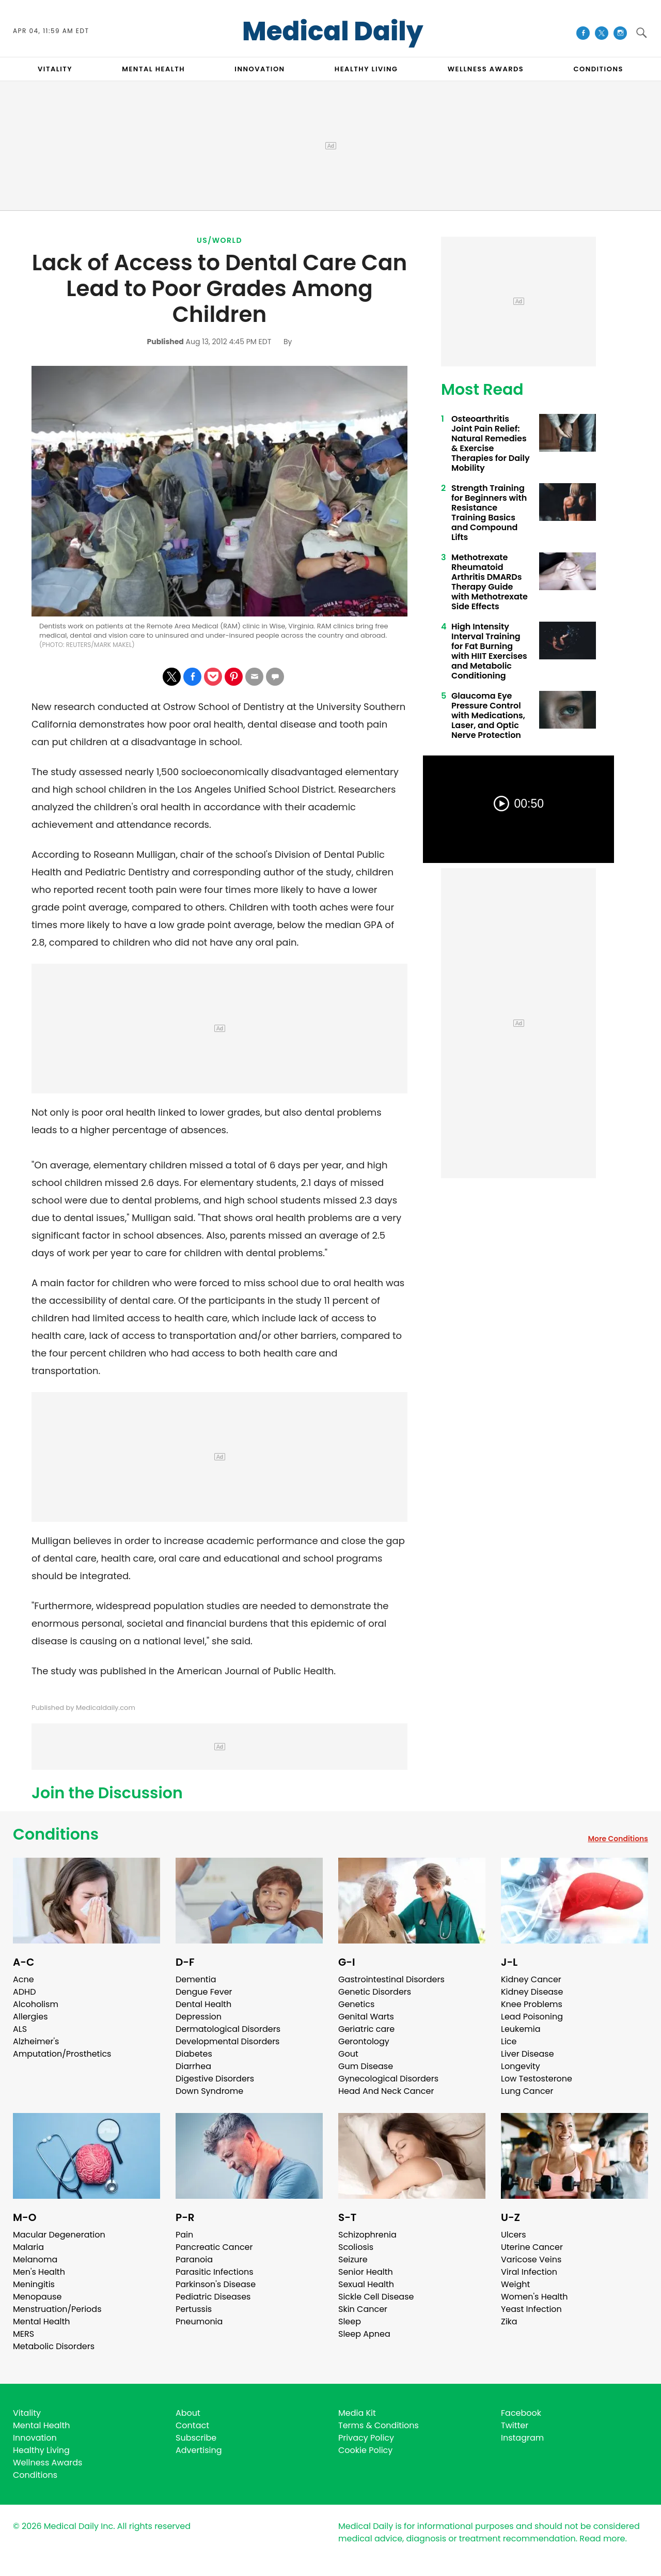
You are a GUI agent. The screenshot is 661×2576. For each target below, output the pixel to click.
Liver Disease (527, 2054)
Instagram (522, 2438)
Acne (23, 1979)
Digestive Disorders (215, 2079)
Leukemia (520, 2029)
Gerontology (363, 2041)
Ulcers (513, 2235)
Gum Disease (365, 2066)
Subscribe (196, 2438)
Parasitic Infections (215, 2272)
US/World (219, 240)
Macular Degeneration (59, 2235)
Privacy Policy (366, 2438)
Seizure (353, 2259)
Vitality (27, 2413)
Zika (509, 2321)
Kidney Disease (532, 1992)
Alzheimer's (36, 2041)
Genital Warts (366, 2017)
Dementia (196, 1979)
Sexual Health (366, 2284)
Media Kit (357, 2413)
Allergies (30, 2017)
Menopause (37, 2297)
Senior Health (365, 2272)
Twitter (514, 2425)
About (188, 2413)
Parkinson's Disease (216, 2284)
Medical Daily (332, 31)
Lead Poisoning (532, 2017)
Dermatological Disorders (228, 2029)
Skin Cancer (362, 2309)
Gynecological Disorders (388, 2079)
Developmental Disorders (227, 2041)
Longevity (520, 2066)
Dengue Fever (204, 1992)
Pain (184, 2235)
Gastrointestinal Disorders (391, 1979)
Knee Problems (531, 2004)
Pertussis (194, 2309)
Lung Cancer (527, 2091)
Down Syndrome (209, 2091)
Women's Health (534, 2297)
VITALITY (55, 69)
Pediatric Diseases (213, 2297)
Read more (602, 2538)
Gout (348, 2054)
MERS (23, 2334)
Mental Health (41, 2321)
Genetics (356, 2004)
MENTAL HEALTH (153, 69)
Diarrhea (193, 2066)
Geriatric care (366, 2029)
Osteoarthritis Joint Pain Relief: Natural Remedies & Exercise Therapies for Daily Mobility (490, 443)
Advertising (199, 2450)
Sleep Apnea (364, 2334)
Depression (199, 2017)
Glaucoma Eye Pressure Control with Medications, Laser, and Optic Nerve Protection (488, 715)
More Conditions (618, 1838)
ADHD (24, 1992)
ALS (20, 2029)
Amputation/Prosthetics (62, 2054)
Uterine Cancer (532, 2247)
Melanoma (35, 2259)
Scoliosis (355, 2247)
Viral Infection (529, 2272)
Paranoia (194, 2259)
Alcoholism (35, 2004)
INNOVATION (259, 69)
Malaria (28, 2247)
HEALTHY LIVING (366, 69)
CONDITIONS (598, 69)
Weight (515, 2284)
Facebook (521, 2413)
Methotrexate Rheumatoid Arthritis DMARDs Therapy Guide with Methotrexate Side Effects (489, 581)
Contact (192, 2425)
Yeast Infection (531, 2309)
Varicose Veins (531, 2259)
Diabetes (194, 2054)
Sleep (349, 2321)
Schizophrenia (367, 2235)
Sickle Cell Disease (376, 2297)
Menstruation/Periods (57, 2309)
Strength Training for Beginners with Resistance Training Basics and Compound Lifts (489, 512)
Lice (508, 2041)
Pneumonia (199, 2321)
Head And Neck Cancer (386, 2091)
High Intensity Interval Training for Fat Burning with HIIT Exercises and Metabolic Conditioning (489, 651)
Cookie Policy (365, 2450)
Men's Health (39, 2272)
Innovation (35, 2438)
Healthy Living (41, 2450)
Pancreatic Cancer (214, 2247)
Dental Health (203, 2004)
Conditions (56, 1834)
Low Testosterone (536, 2079)
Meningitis (34, 2284)
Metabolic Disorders (54, 2346)
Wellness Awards (486, 69)
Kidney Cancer (531, 1979)
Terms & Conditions (378, 2425)
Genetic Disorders (374, 1992)
